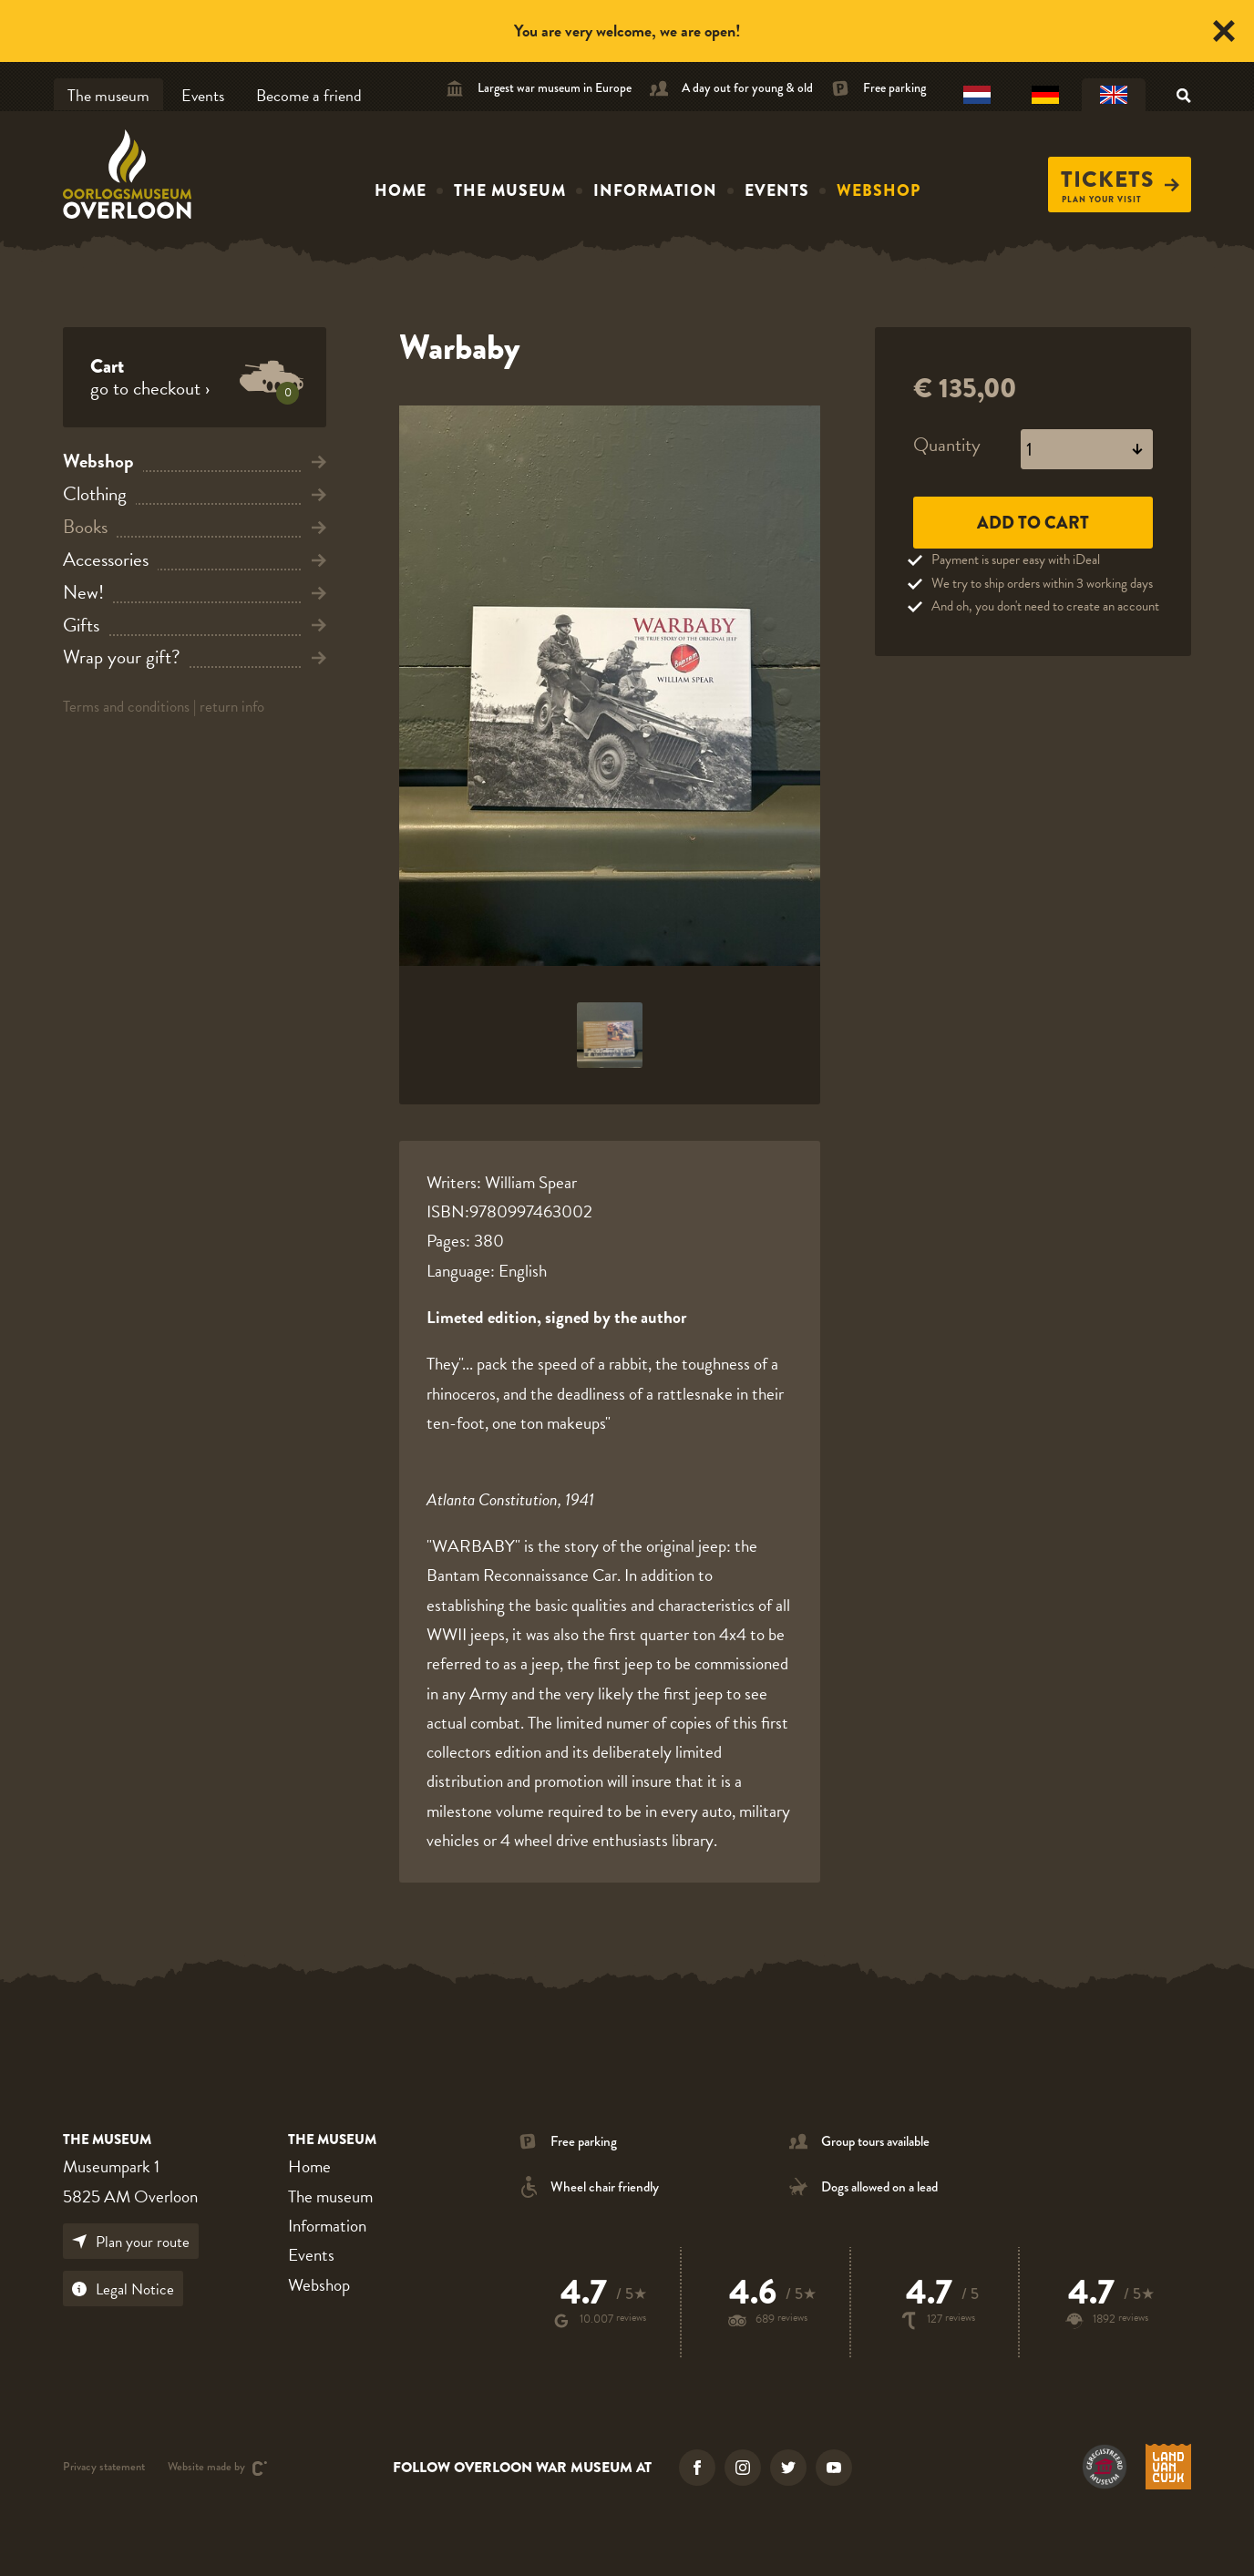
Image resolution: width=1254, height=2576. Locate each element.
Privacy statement (104, 2468)
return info (232, 706)
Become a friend (309, 95)
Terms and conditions (126, 706)
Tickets (1120, 179)
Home (401, 190)
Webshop (878, 190)
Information (655, 190)
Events (202, 95)
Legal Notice (123, 2289)
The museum (108, 95)
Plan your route (131, 2242)
